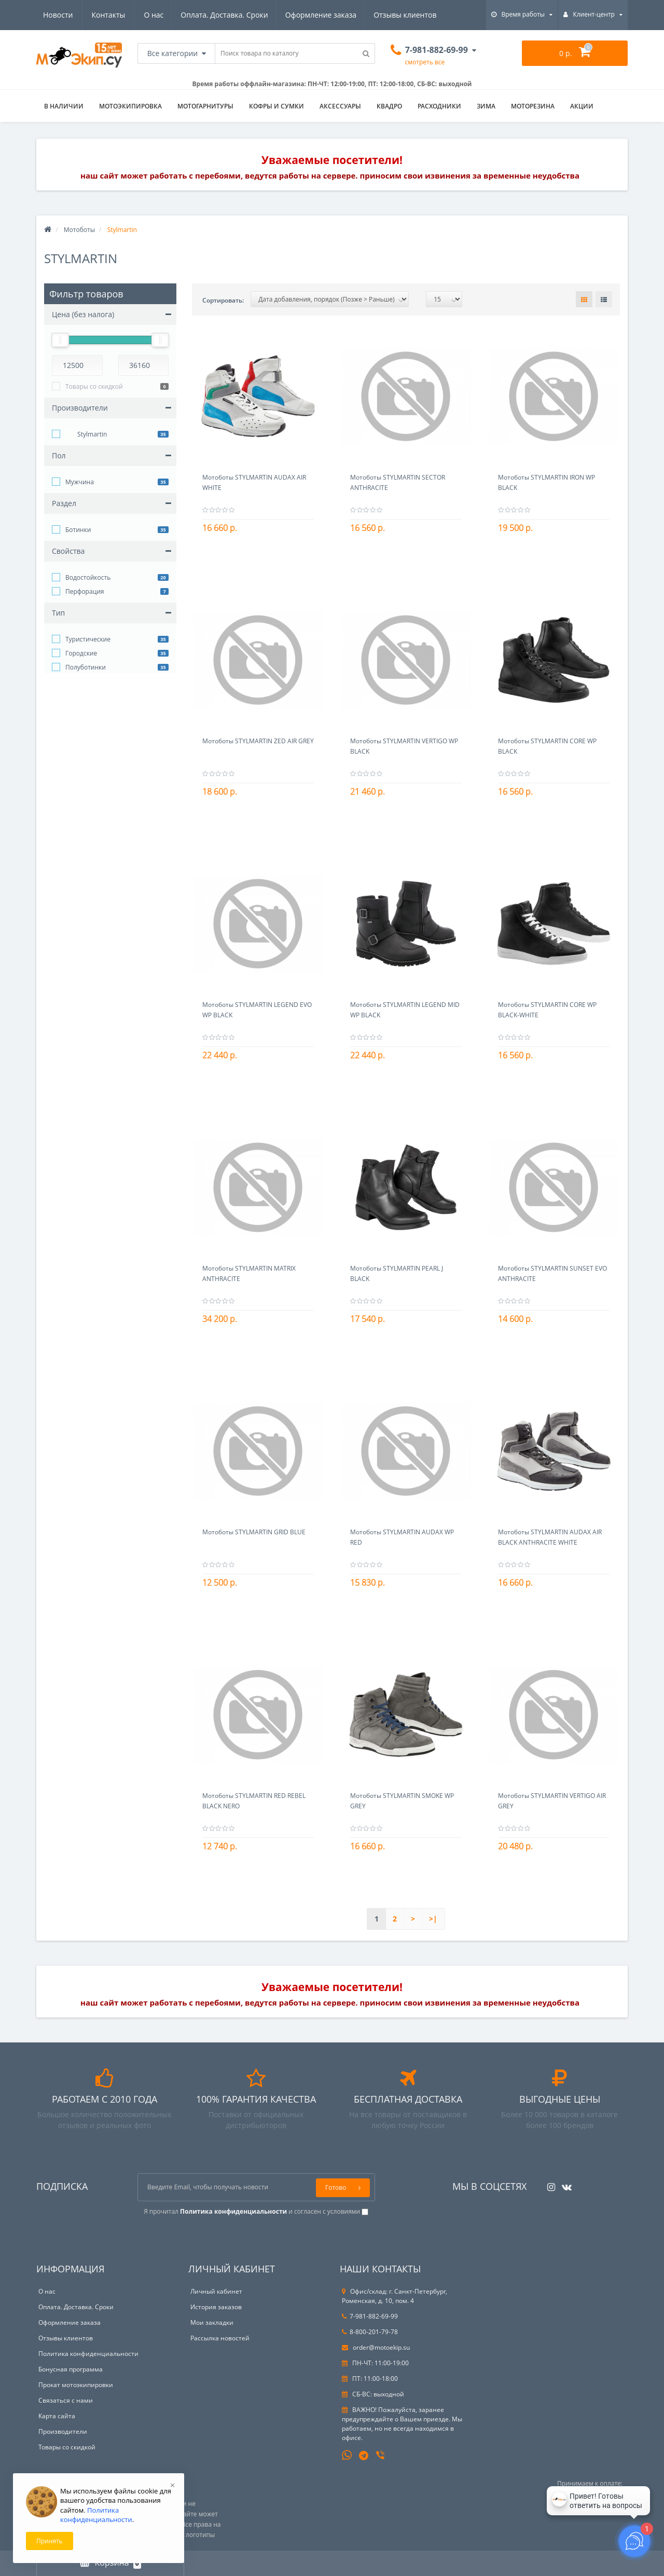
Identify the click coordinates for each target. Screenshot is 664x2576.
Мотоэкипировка (130, 106)
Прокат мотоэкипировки (75, 2384)
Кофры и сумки (276, 106)
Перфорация (84, 591)
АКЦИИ (581, 106)
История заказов (216, 2306)
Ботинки (78, 529)
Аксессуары (340, 106)
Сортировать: (223, 300)
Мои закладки (211, 2322)
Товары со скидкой (94, 386)
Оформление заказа (223, 15)
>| (433, 1919)
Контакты (424, 15)
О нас (53, 15)
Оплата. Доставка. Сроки (125, 15)
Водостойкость (87, 577)
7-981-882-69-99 (370, 2316)
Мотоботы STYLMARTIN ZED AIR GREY (258, 741)
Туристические (87, 639)
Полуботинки (85, 667)
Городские (81, 653)
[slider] (60, 340)
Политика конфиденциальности (88, 2353)
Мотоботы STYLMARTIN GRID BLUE (254, 1532)
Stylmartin (86, 435)
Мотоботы (79, 229)
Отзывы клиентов (309, 15)
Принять (49, 2541)
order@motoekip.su (376, 2347)
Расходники (439, 106)
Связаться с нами (65, 2400)
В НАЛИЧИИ (64, 106)
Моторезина (533, 106)
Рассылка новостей (220, 2338)
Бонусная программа (70, 2369)
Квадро (389, 106)
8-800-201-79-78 (370, 2331)
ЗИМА (486, 106)
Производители (62, 2431)
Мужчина (79, 482)
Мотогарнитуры (205, 106)
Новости (374, 15)
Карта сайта (56, 2415)
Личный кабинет (216, 2291)
